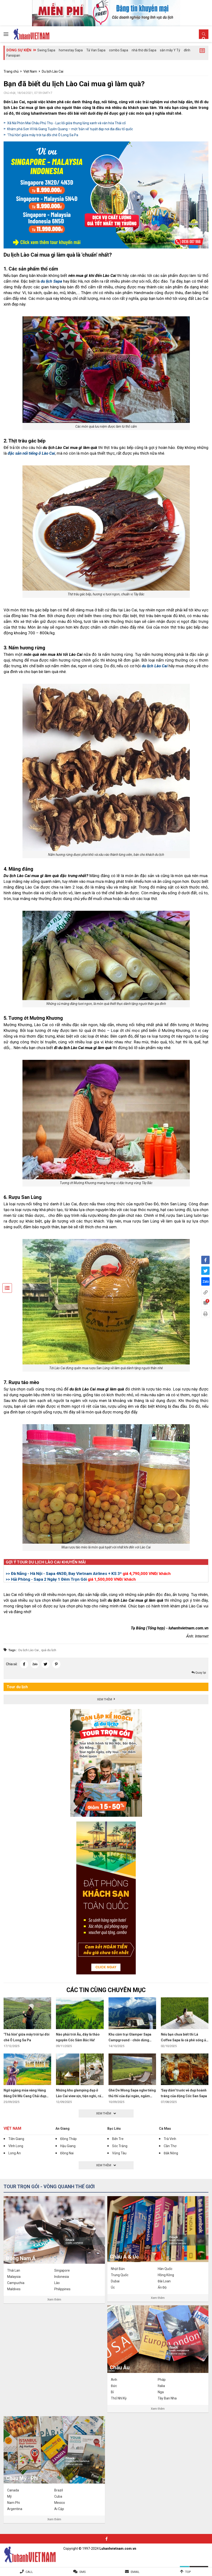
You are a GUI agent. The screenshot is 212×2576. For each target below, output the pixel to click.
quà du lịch (48, 1650)
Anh (114, 2380)
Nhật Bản (118, 2269)
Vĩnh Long (15, 2146)
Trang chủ (11, 71)
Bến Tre (118, 2139)
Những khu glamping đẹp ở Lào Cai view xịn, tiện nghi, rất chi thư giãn (79, 2096)
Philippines (62, 2289)
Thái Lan (13, 2270)
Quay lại (198, 1672)
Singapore (62, 2270)
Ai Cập (59, 2509)
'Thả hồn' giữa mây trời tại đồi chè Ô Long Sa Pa (42, 135)
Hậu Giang (68, 2146)
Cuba (58, 2496)
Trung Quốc (119, 2275)
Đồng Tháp (68, 2139)
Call (29, 2572)
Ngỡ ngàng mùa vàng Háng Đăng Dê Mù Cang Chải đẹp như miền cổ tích (25, 2096)
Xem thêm (54, 2299)
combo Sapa (118, 50)
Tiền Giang (16, 2139)
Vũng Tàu (119, 2153)
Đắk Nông (171, 2153)
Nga (161, 2392)
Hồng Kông (166, 2275)
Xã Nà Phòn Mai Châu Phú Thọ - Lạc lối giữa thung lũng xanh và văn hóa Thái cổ (66, 123)
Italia (161, 2386)
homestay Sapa (71, 50)
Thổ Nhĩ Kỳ (119, 2398)
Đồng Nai (67, 2153)
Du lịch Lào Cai (52, 71)
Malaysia (14, 2277)
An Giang (62, 2128)
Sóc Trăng (119, 2146)
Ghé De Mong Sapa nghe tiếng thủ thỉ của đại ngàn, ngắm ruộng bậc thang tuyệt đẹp (132, 2096)
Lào (57, 2283)
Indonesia (61, 2277)
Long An (14, 2153)
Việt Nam (30, 71)
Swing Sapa (46, 50)
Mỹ (9, 2496)
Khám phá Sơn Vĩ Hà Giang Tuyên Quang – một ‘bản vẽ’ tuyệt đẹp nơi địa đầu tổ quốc (70, 129)
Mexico (59, 2503)
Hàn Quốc (165, 2269)
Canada (13, 2490)
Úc (113, 2287)
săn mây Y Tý (170, 50)
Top (188, 2572)
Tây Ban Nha (167, 2398)
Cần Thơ (170, 2146)
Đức (114, 2386)
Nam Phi (13, 2503)
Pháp (162, 2380)
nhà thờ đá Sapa (144, 50)
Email (135, 2572)
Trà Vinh (170, 2139)
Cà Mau (165, 2128)
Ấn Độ (162, 2287)
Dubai (115, 2281)
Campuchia (15, 2283)
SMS (82, 2572)
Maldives (14, 2289)
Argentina (14, 2509)
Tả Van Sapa (95, 50)
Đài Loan (164, 2281)
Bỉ (112, 2392)
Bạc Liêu (114, 2128)
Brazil (58, 2490)
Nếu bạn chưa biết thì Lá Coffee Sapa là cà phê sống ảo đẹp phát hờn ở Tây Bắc (184, 2040)
